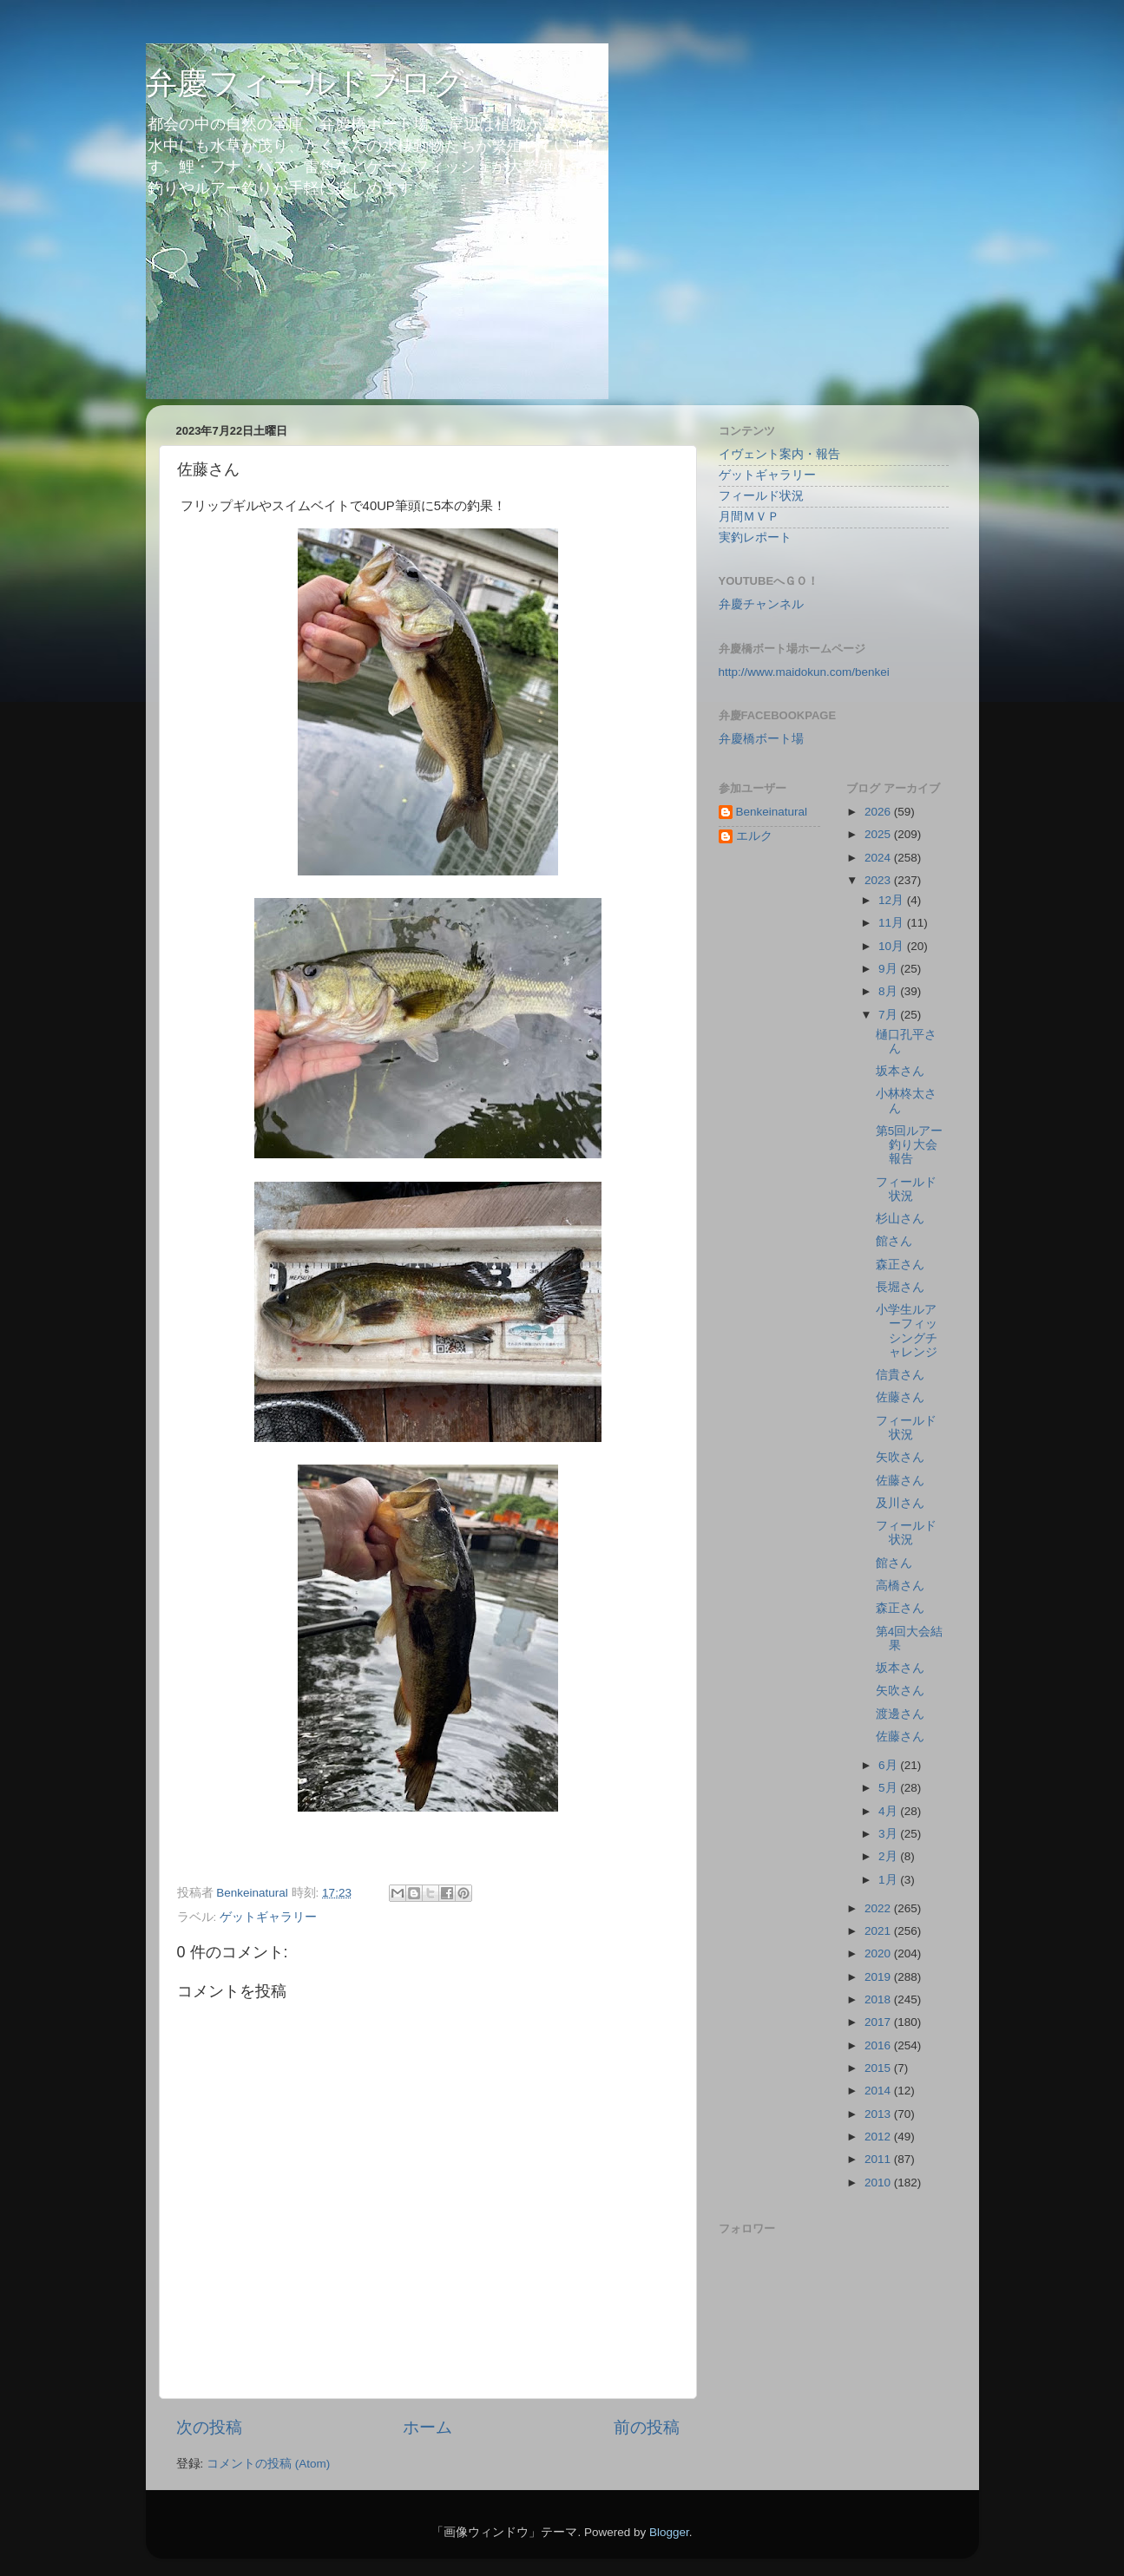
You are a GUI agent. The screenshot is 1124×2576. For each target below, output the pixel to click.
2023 (879, 880)
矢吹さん (900, 1457)
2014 (879, 2090)
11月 (892, 922)
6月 (889, 1765)
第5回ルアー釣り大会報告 (909, 1144)
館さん (894, 1241)
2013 (879, 2113)
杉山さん (900, 1218)
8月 (889, 991)
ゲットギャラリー (268, 1917)
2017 (879, 2022)
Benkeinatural (772, 811)
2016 (879, 2045)
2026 (879, 811)
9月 (889, 968)
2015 (879, 2068)
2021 (879, 1930)
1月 (889, 1879)
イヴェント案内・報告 (779, 454)
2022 (879, 1908)
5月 (889, 1787)
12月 (892, 900)
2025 (879, 834)
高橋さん (900, 1585)
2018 (879, 1999)
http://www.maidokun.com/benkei (804, 671)
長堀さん (900, 1287)
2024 (879, 857)
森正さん (900, 1264)
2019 (879, 1976)
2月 (889, 1856)
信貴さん (900, 1374)
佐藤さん (900, 1397)
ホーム (427, 2427)
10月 (892, 946)
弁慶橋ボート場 (761, 738)
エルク (754, 835)
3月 (889, 1833)
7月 (889, 1014)
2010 (879, 2182)
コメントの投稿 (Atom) (268, 2463)
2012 (879, 2136)
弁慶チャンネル (761, 604)
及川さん (900, 1503)
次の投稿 (209, 2427)
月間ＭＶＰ (749, 516)
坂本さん (900, 1071)
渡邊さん (900, 1714)
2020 (879, 1953)
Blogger (669, 2532)
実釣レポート (755, 537)
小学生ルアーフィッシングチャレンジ (906, 1331)
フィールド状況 (761, 495)
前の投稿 (647, 2427)
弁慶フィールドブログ (305, 83)
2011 (879, 2159)
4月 (889, 1811)
